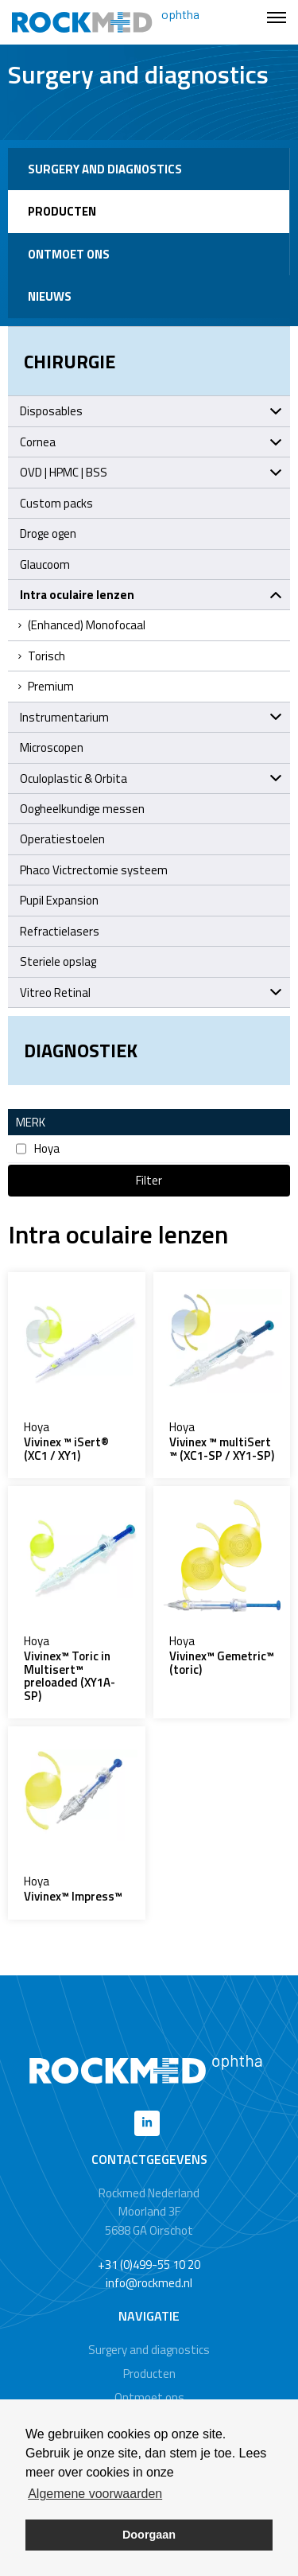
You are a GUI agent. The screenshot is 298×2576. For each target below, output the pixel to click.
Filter (149, 1180)
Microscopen (51, 747)
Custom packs (56, 503)
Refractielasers (59, 931)
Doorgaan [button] (149, 2534)
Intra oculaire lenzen (151, 595)
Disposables (151, 411)
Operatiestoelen (62, 839)
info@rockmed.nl (149, 2283)
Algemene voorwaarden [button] (95, 2493)
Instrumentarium (151, 717)
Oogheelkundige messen (82, 809)
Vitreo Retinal (151, 992)
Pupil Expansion (59, 900)
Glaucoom (45, 564)
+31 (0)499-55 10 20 (149, 2264)
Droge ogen (48, 533)
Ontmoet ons (69, 254)
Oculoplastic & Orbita (151, 778)
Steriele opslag (58, 961)
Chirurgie (69, 361)
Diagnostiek (80, 1050)
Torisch (40, 656)
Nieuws (50, 296)
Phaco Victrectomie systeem (94, 870)
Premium (45, 686)
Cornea (151, 442)
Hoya (38, 1148)
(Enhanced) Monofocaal (80, 625)
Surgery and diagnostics (105, 169)
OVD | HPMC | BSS (151, 472)
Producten (62, 211)
